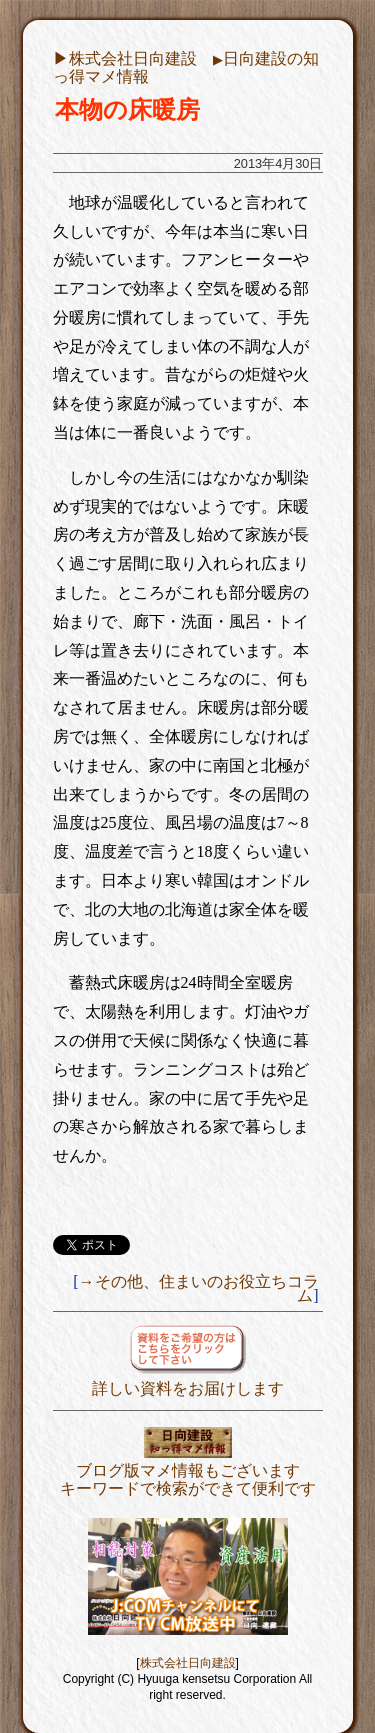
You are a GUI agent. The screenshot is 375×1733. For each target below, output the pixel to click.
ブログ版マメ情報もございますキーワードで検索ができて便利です (188, 1470)
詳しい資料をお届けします (188, 1379)
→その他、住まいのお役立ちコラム (199, 1288)
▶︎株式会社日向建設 (125, 58)
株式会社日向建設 (188, 1663)
